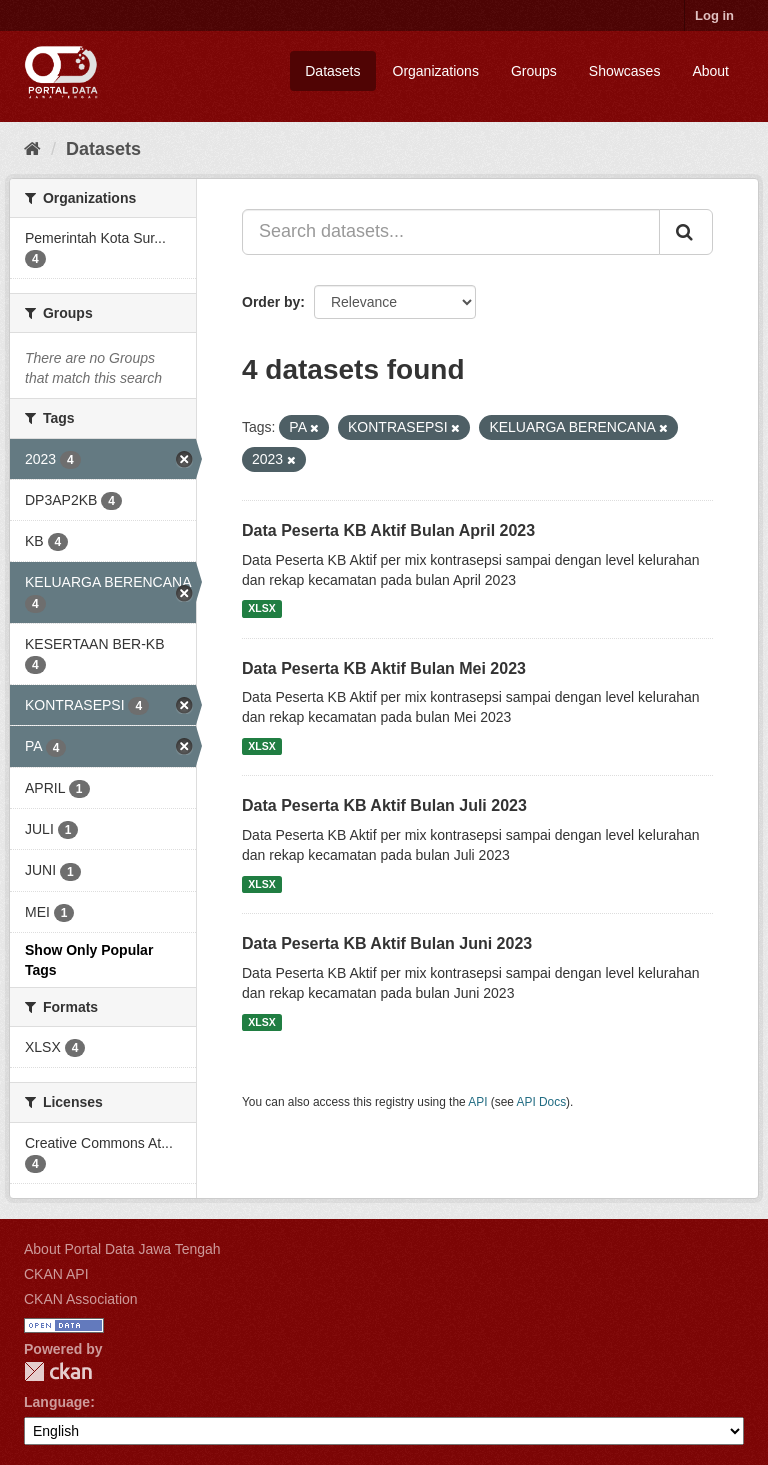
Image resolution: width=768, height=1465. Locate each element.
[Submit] (686, 232)
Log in (714, 15)
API (477, 1102)
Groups (534, 71)
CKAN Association (81, 1299)
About (710, 71)
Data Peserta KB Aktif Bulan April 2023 (388, 530)
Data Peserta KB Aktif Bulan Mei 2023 (384, 668)
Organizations (436, 71)
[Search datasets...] (451, 232)
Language (57, 1402)
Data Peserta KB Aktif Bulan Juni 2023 (387, 943)
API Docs (542, 1102)
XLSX (261, 609)
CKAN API (56, 1274)
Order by (271, 302)
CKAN (58, 1371)
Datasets (332, 71)
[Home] (32, 149)
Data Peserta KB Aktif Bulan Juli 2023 (384, 805)
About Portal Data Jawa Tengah (122, 1249)
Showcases (625, 71)
